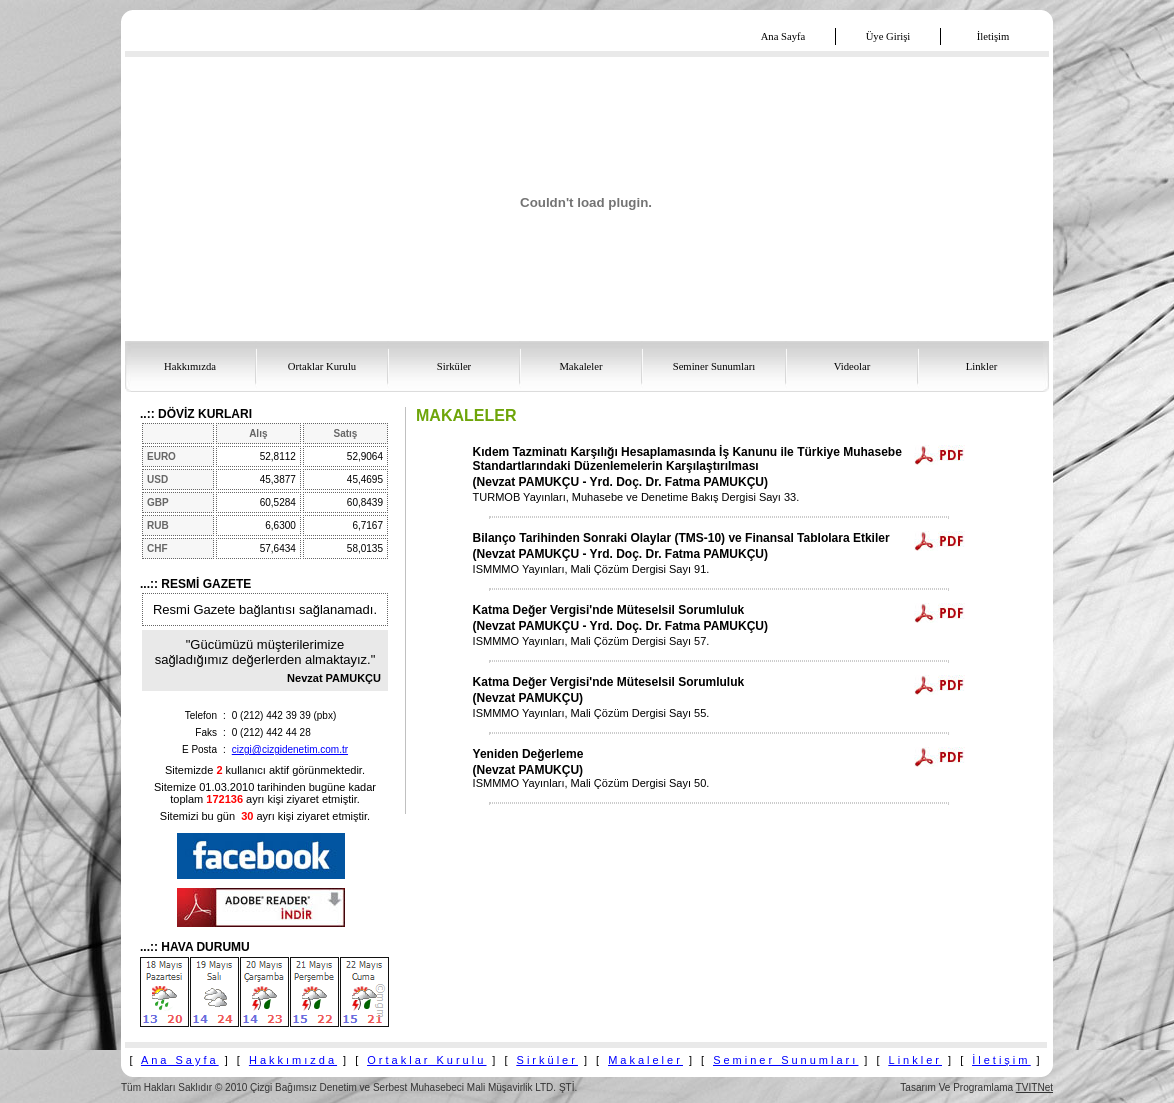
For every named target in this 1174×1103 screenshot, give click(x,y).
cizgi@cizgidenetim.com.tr (290, 749)
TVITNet (1034, 1087)
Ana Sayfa (180, 1060)
